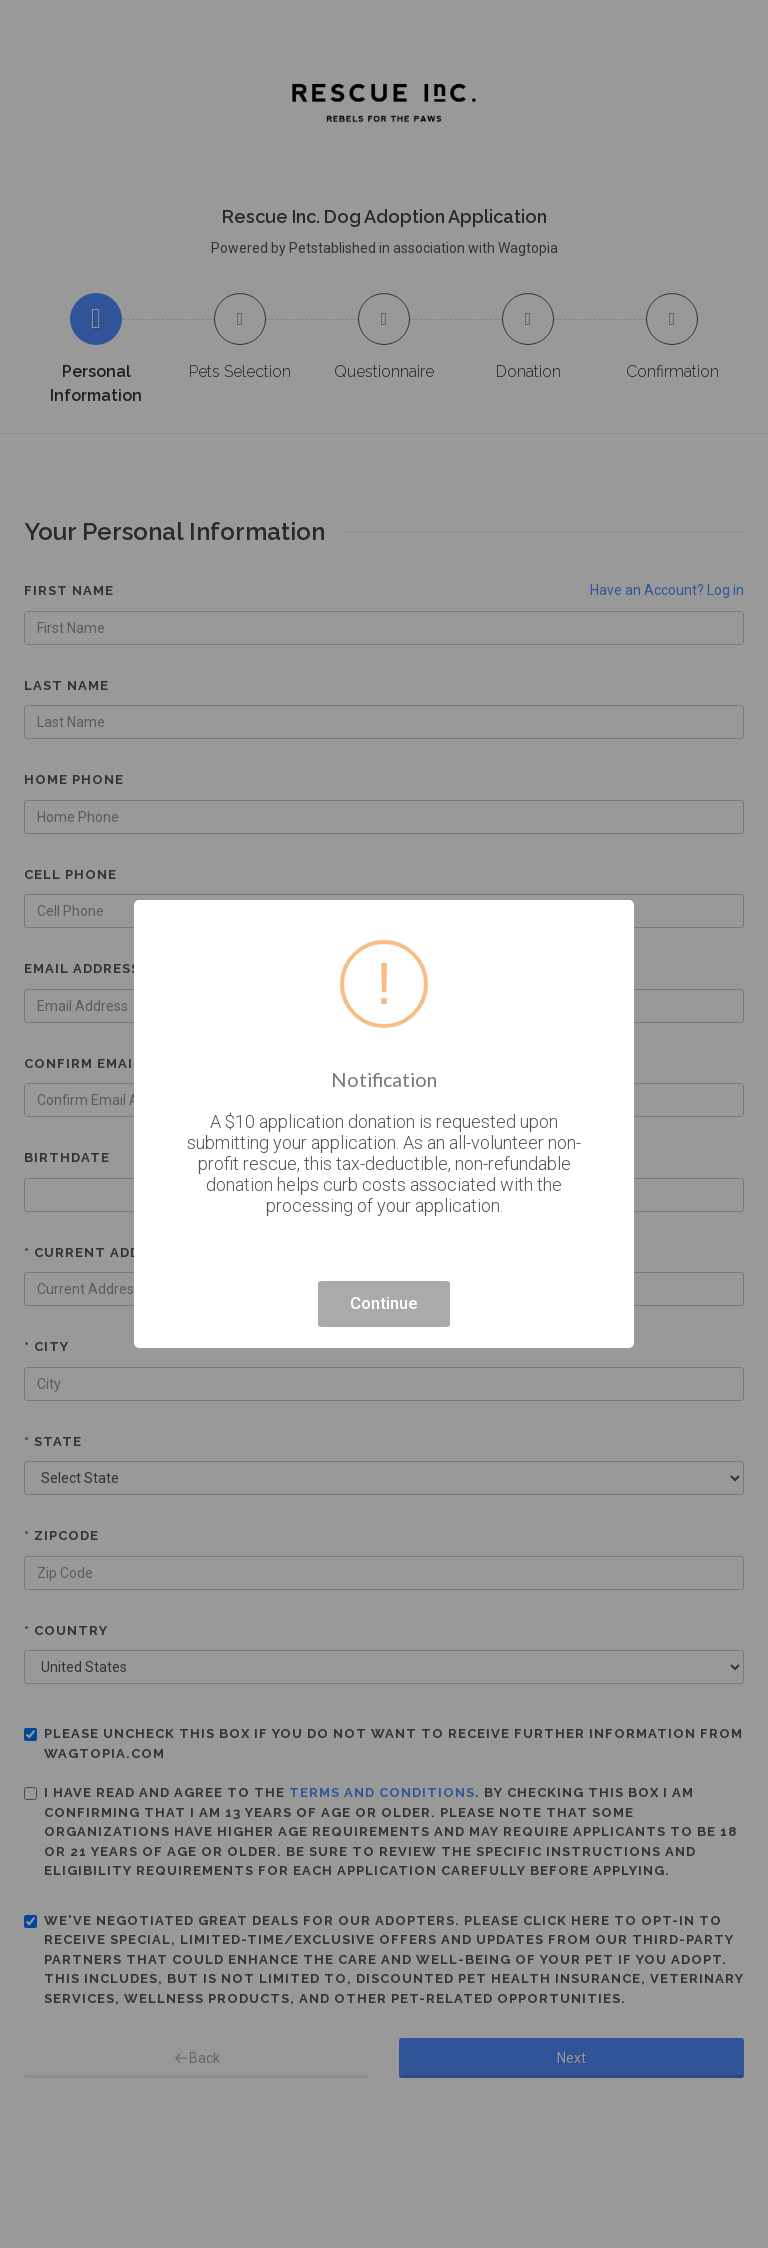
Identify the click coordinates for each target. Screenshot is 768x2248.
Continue (384, 1303)
